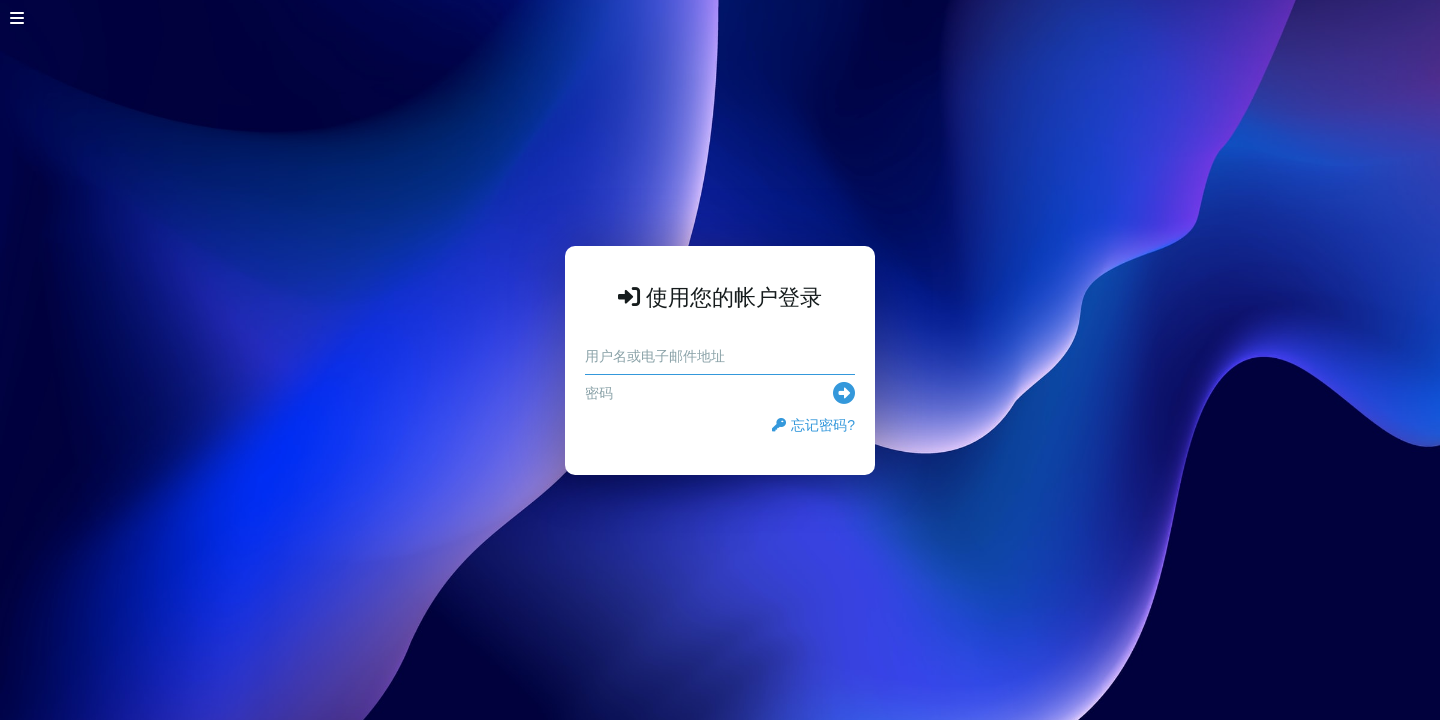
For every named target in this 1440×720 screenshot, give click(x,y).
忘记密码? (813, 425)
